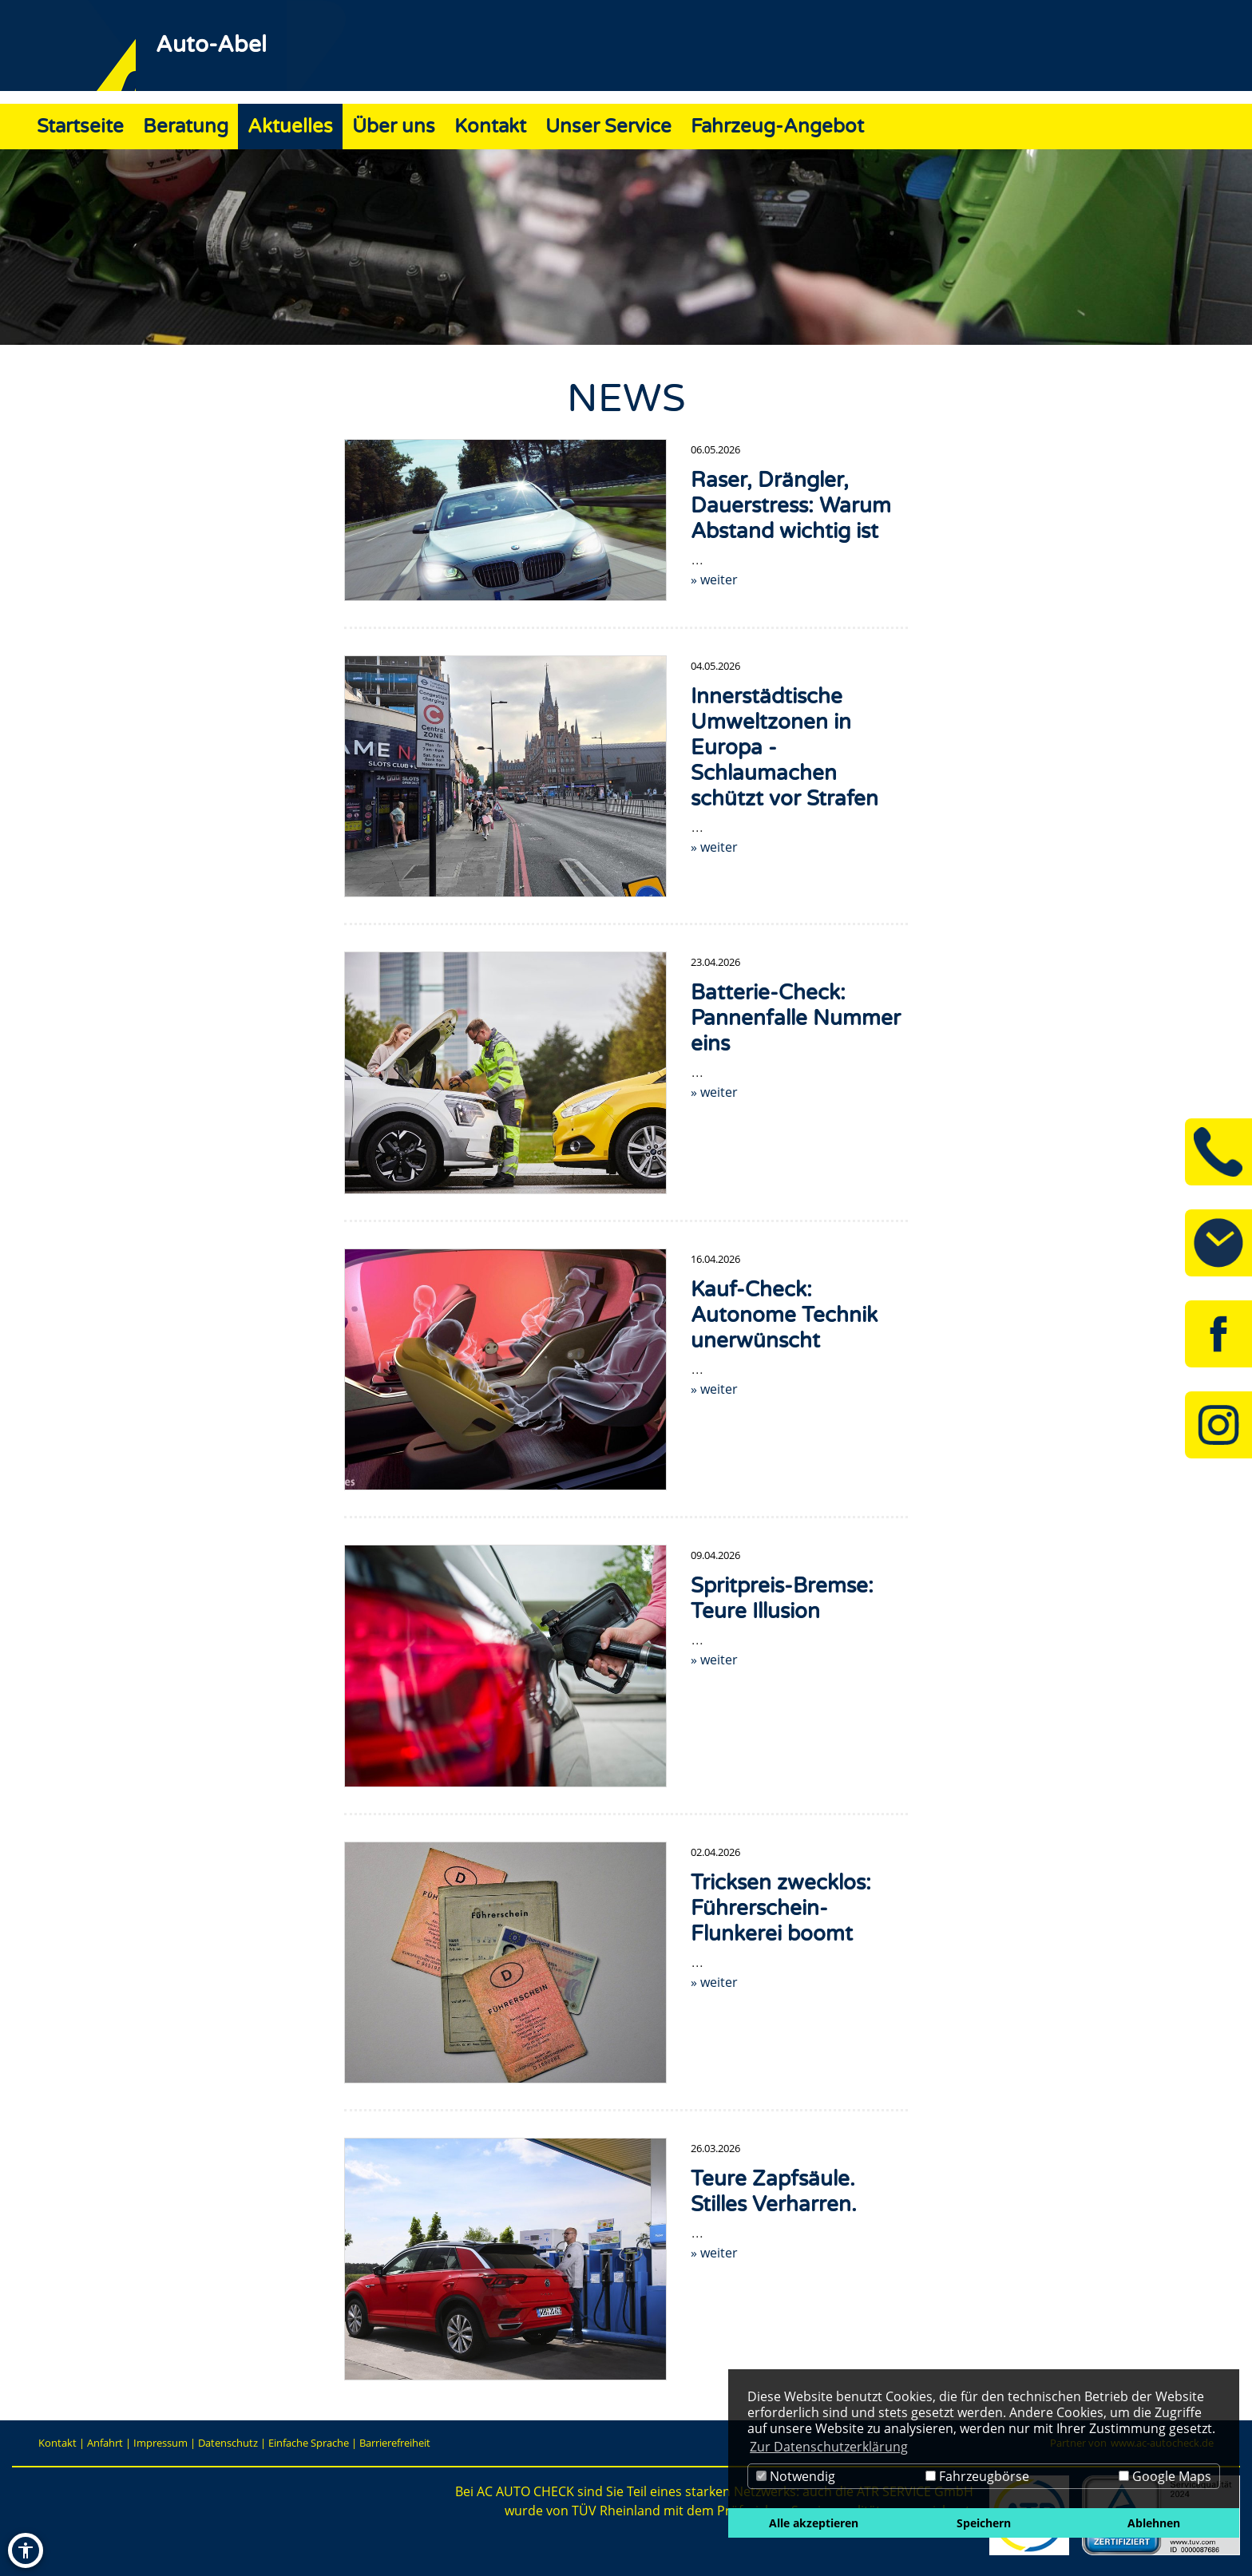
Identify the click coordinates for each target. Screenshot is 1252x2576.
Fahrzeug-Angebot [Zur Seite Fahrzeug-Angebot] (777, 126)
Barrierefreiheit (394, 2443)
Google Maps (1165, 2476)
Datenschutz (228, 2443)
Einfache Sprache (308, 2443)
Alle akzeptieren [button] (813, 2522)
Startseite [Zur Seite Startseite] (80, 126)
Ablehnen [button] (1153, 2522)
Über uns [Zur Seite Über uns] (393, 126)
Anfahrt (105, 2443)
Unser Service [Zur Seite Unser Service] (608, 126)
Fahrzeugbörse (977, 2476)
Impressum (160, 2443)
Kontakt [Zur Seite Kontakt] (490, 126)
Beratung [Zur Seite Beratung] (185, 126)
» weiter (714, 579)
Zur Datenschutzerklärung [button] (829, 2446)
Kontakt (57, 2443)
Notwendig (795, 2476)
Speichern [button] (984, 2522)
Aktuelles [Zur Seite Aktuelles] (290, 126)
